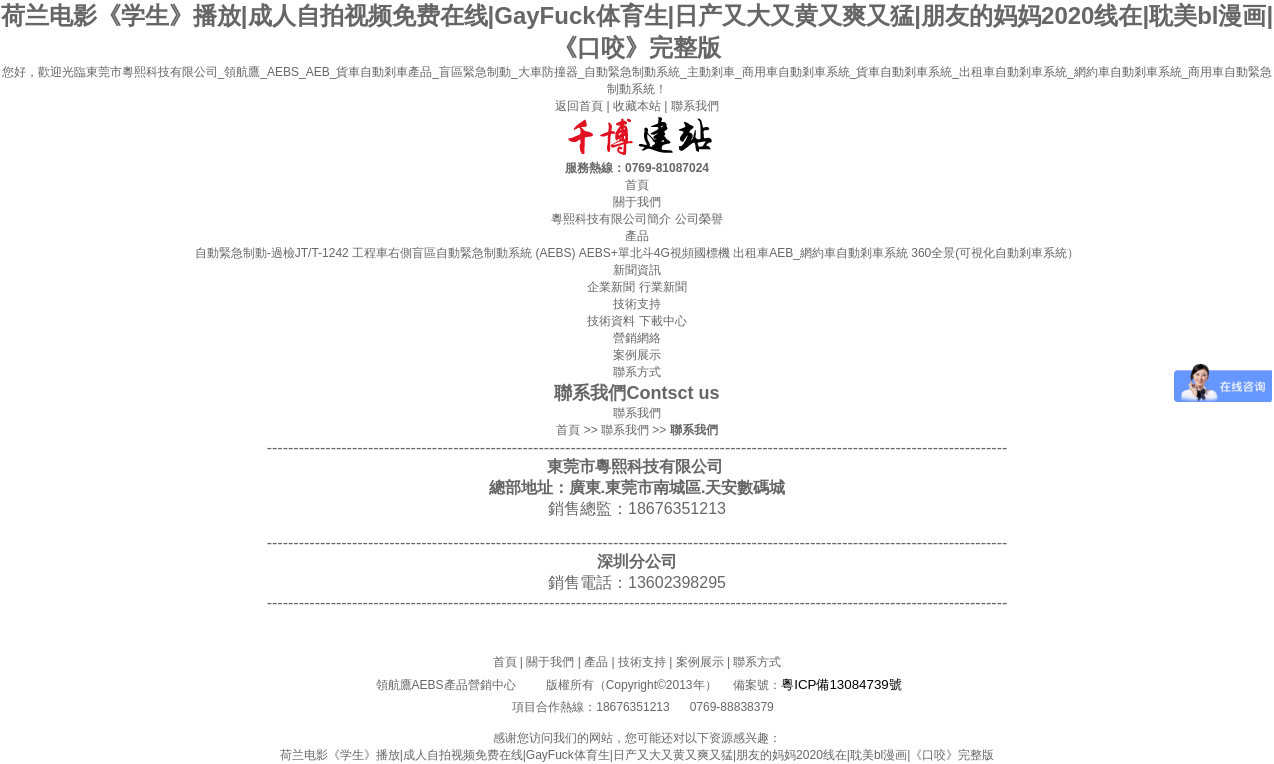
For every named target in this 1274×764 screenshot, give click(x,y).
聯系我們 (695, 106)
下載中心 (663, 321)
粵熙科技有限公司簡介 (611, 219)
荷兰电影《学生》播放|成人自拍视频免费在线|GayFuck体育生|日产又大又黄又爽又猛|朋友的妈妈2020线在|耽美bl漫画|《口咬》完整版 (637, 755)
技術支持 (642, 662)
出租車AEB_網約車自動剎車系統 (820, 253)
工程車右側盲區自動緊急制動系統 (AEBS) (463, 253)
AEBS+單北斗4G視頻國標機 (654, 253)
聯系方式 (757, 662)
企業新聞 (611, 287)
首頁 (568, 430)
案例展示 (700, 662)
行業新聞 (663, 287)
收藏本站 (637, 106)
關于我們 (550, 662)
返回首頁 (579, 106)
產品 (596, 662)
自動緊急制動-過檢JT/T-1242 (272, 253)
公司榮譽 (699, 219)
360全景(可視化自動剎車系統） (995, 253)
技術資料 (611, 321)
